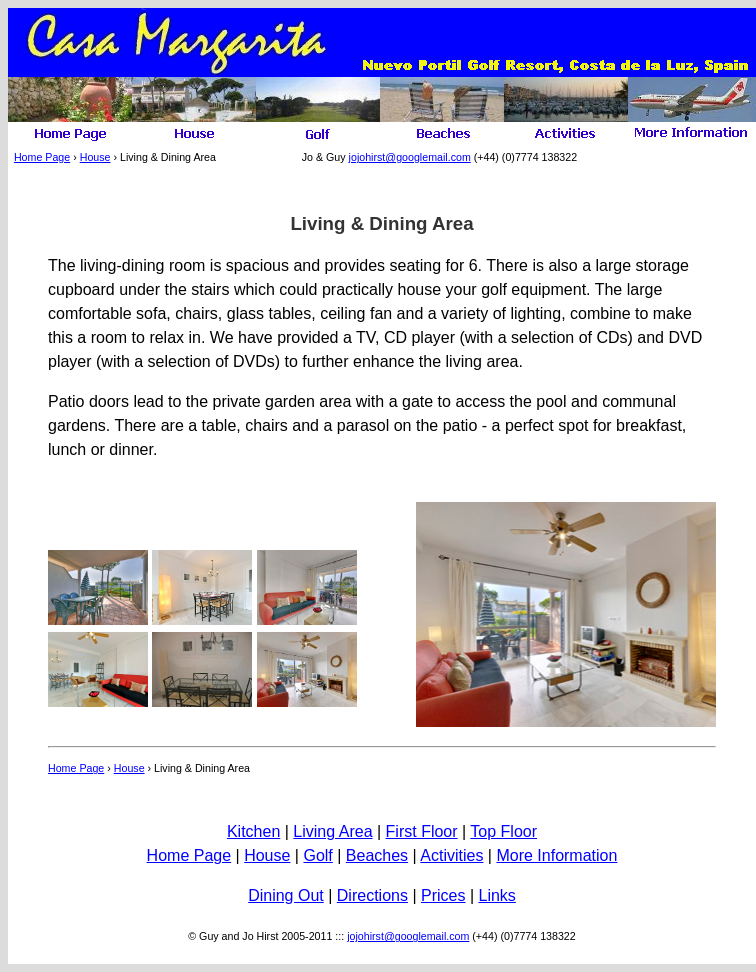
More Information (556, 855)
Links (496, 895)
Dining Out (286, 895)
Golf (317, 855)
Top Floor (503, 831)
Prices (443, 895)
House (95, 157)
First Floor (422, 831)
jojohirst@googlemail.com (410, 157)
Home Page (42, 157)
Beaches (377, 855)
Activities (451, 855)
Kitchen (253, 831)
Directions (372, 895)
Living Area (332, 831)
